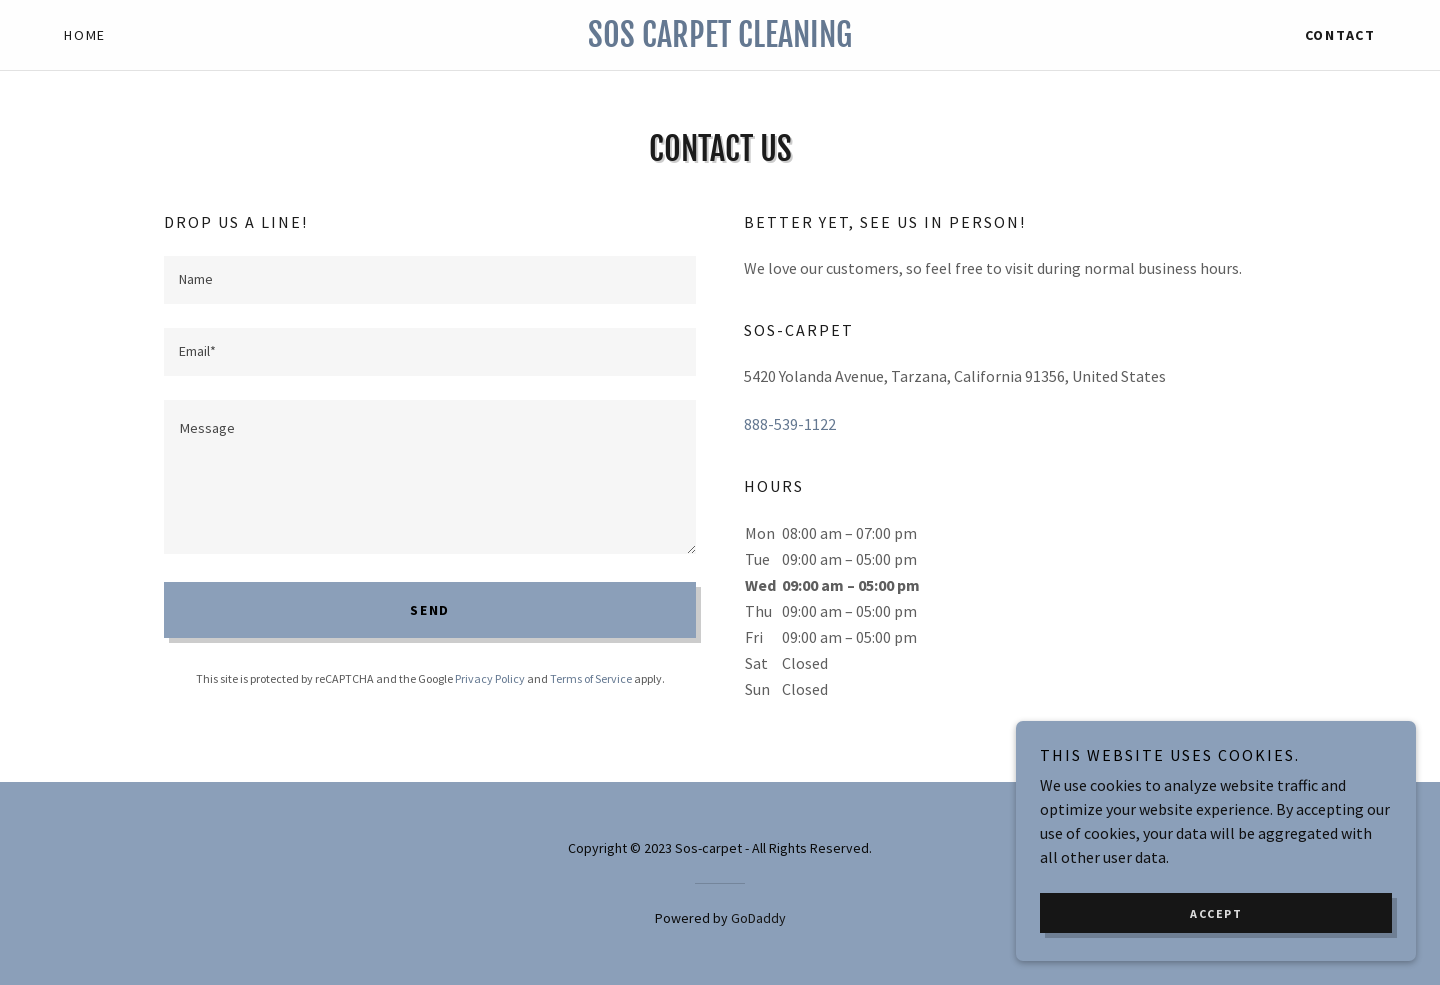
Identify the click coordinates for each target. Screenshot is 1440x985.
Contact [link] (1340, 35)
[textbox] (430, 280)
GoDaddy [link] (758, 918)
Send (430, 610)
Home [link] (85, 35)
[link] (719, 41)
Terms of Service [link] (591, 678)
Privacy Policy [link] (490, 678)
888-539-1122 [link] (790, 424)
